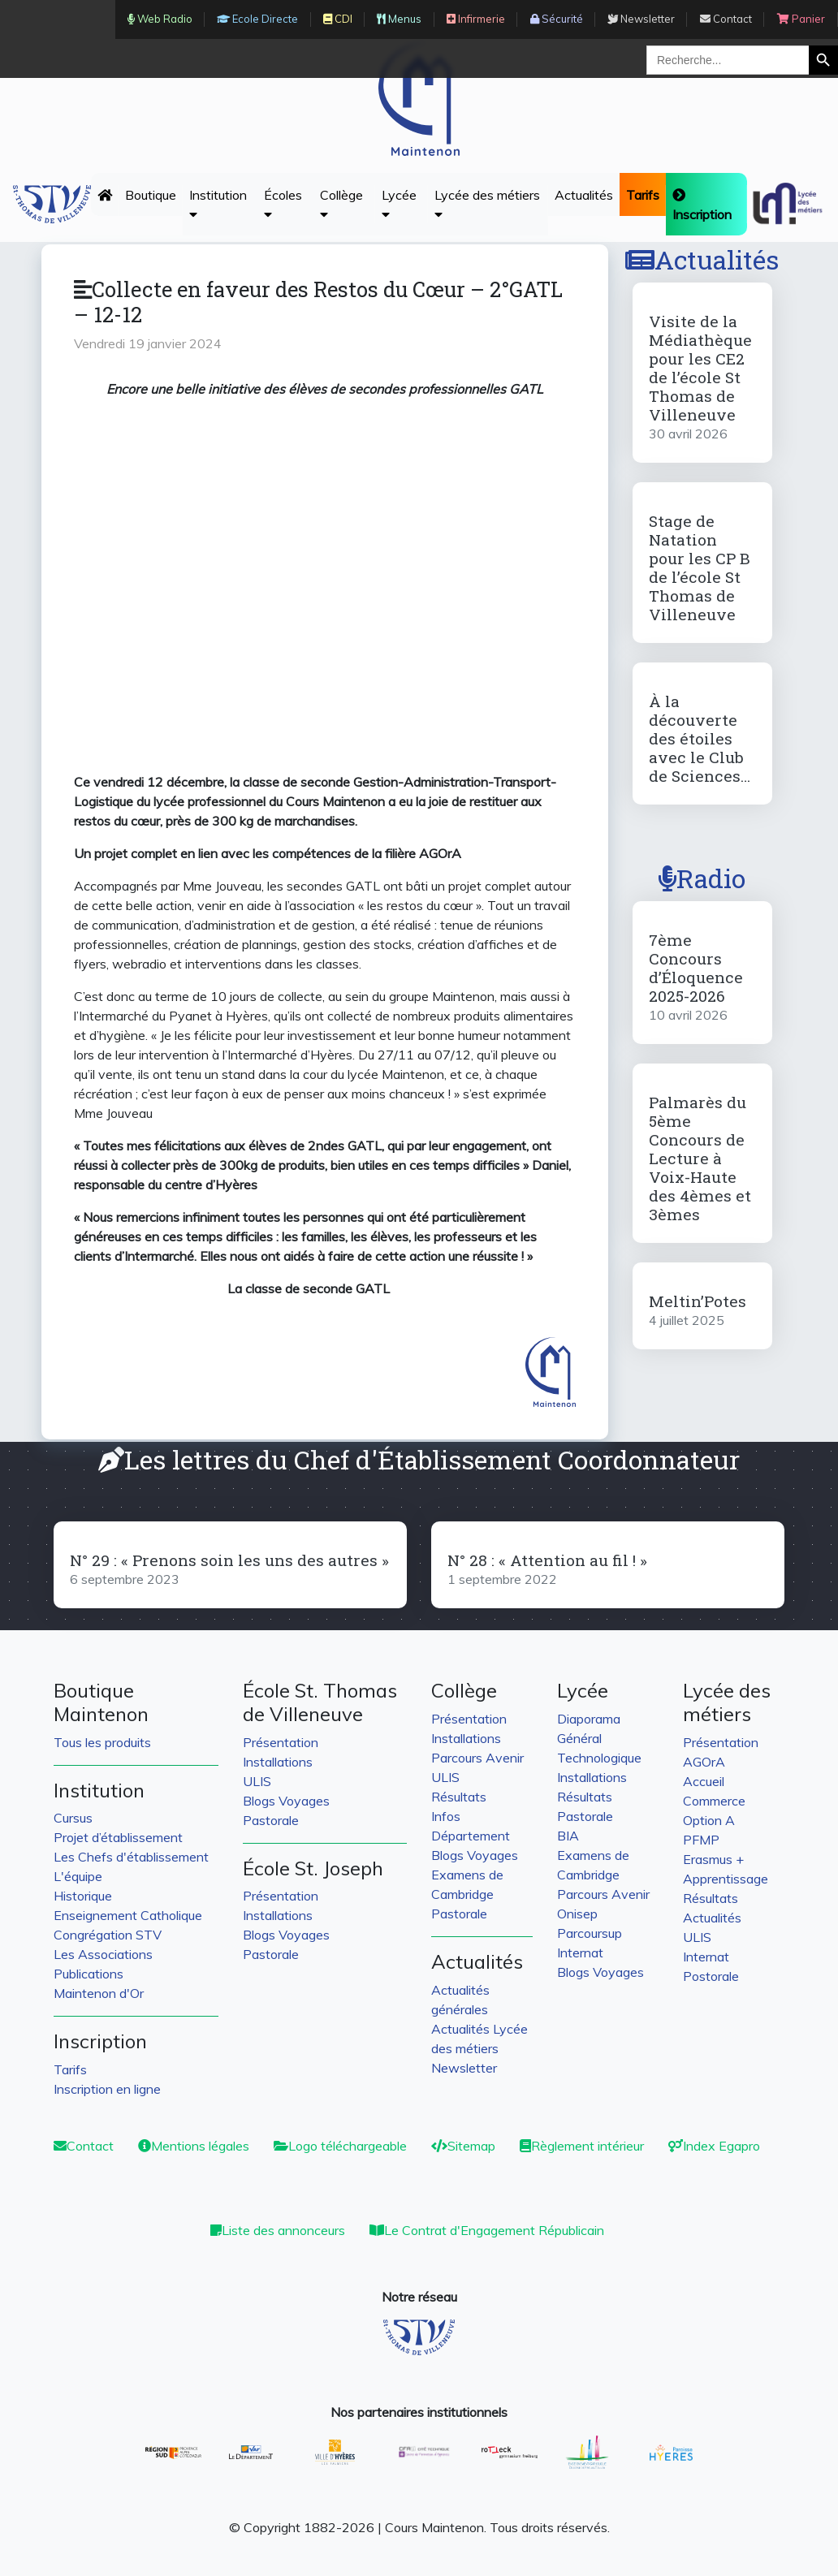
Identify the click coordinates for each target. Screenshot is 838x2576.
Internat (580, 1952)
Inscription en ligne (107, 2089)
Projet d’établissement (118, 1837)
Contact (84, 2146)
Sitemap (463, 2146)
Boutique (150, 195)
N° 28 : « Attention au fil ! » (547, 1560)
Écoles (283, 204)
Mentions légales (193, 2146)
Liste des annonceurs (277, 2230)
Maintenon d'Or (99, 1993)
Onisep (577, 1913)
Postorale (711, 1976)
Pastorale (271, 1820)
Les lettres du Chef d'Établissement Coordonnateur (419, 1459)
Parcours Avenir (477, 1758)
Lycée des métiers (487, 204)
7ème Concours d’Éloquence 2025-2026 (696, 968)
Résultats (458, 1797)
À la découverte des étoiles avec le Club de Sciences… (699, 738)
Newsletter (464, 2068)
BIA (568, 1835)
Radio (702, 878)
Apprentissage (725, 1879)
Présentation (280, 1742)
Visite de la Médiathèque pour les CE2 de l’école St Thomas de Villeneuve (700, 368)
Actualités (584, 195)
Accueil (703, 1781)
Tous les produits (102, 1742)
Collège (341, 204)
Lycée (399, 204)
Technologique (599, 1758)
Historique (83, 1896)
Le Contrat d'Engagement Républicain (486, 2230)
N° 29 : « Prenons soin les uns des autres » (229, 1560)
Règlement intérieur (582, 2146)
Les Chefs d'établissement (131, 1857)
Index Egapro (714, 2146)
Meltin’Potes (697, 1301)
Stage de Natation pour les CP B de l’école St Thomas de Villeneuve (699, 567)
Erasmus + (713, 1859)
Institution (218, 204)
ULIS (257, 1781)
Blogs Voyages (286, 1801)
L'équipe (78, 1876)
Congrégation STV (108, 1935)
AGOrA (704, 1762)
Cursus (73, 1818)
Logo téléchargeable (340, 2146)
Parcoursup (589, 1933)
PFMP (701, 1840)
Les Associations (103, 1954)
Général (579, 1738)
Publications (88, 1973)
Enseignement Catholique (128, 1915)
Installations (278, 1762)
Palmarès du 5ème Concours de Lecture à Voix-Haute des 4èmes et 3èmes (700, 1158)
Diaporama (588, 1719)
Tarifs (70, 2069)
